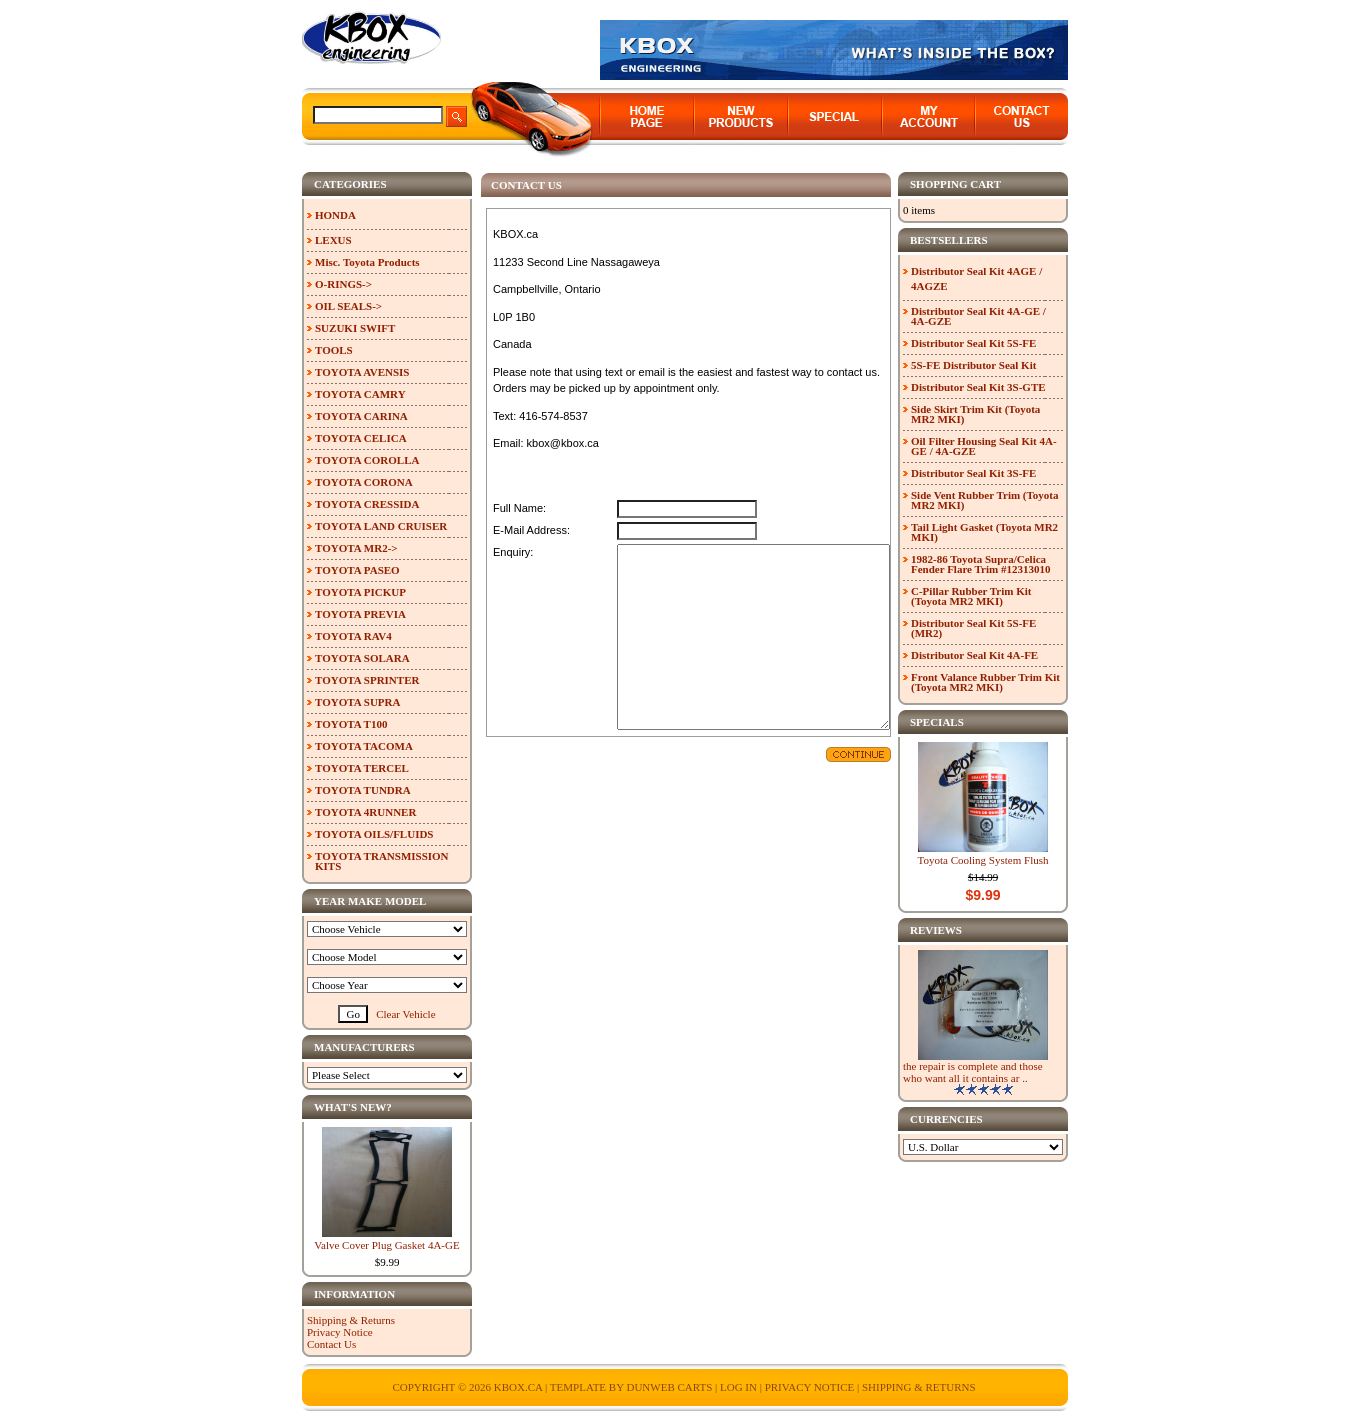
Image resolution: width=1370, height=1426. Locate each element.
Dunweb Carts (670, 1387)
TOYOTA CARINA (361, 416)
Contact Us (331, 1344)
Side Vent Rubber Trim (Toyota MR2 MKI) (985, 500)
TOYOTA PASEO (357, 570)
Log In (738, 1387)
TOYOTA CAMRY (360, 394)
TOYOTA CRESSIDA (367, 504)
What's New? (353, 1107)
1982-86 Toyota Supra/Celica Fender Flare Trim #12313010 (980, 564)
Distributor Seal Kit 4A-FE (974, 655)
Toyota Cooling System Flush (983, 860)
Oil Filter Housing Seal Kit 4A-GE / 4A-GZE (984, 446)
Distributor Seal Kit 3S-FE (973, 473)
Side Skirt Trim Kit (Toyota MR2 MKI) (975, 414)
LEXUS (333, 240)
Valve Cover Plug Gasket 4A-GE (386, 1245)
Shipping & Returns (351, 1320)
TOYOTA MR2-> (356, 548)
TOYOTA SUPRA (357, 702)
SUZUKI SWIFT (355, 328)
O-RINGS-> (343, 284)
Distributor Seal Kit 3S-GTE (978, 387)
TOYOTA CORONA (364, 482)
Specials (937, 722)
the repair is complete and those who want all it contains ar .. (973, 1072)
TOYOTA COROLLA (367, 460)
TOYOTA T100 (351, 724)
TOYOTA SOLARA (362, 658)
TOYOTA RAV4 (353, 636)
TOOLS (334, 350)
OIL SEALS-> (348, 306)
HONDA (335, 215)
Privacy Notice (340, 1332)
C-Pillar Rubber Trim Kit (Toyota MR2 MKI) (971, 596)
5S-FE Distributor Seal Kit (973, 365)
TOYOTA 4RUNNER (365, 812)
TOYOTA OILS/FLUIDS (374, 834)
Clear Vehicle (405, 1014)
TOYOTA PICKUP (360, 592)
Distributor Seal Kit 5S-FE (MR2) (973, 628)
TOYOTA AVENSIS (362, 372)
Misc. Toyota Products (367, 262)
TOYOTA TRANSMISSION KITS (382, 861)
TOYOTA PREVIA (360, 614)
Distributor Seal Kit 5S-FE (973, 343)
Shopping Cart (955, 184)
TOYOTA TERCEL (362, 768)
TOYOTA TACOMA (364, 746)
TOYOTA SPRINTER (367, 680)
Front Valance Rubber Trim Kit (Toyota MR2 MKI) (985, 682)
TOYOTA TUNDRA (363, 790)
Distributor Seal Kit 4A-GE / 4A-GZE (978, 316)
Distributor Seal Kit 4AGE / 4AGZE (976, 278)
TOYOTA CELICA (361, 438)
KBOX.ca (518, 1387)
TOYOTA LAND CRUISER (381, 526)
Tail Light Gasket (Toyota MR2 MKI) (984, 532)
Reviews (936, 930)
